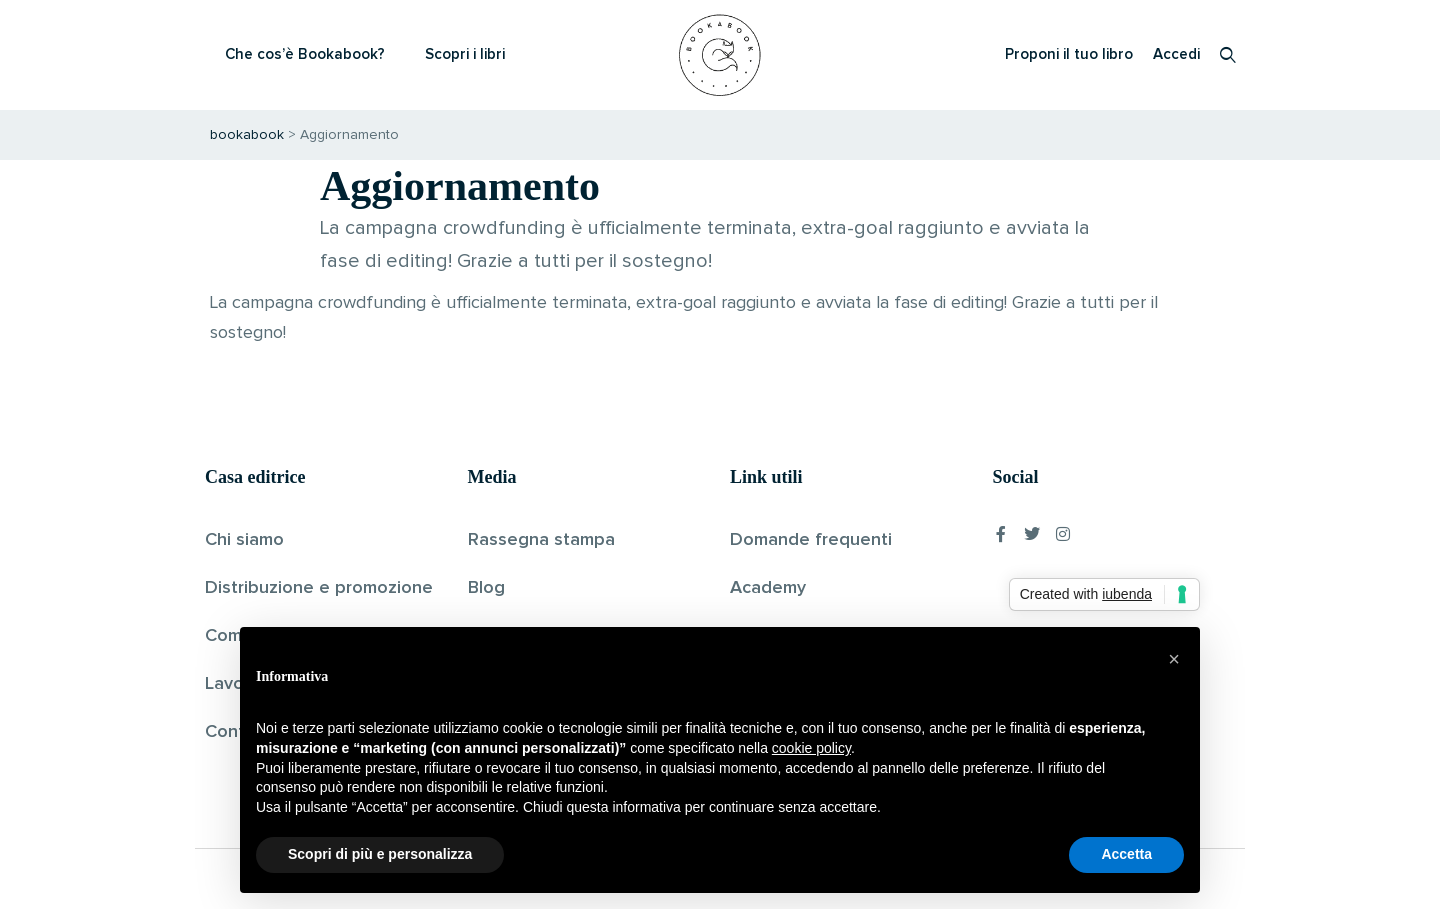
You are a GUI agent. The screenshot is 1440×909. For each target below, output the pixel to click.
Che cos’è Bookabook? (305, 54)
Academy (768, 588)
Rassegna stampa (541, 540)
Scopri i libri (465, 54)
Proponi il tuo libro (1069, 54)
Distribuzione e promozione (319, 588)
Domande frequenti (811, 540)
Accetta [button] (1126, 854)
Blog (486, 588)
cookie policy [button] (811, 748)
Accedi (1176, 54)
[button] (1174, 659)
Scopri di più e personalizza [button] (380, 854)
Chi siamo (244, 540)
